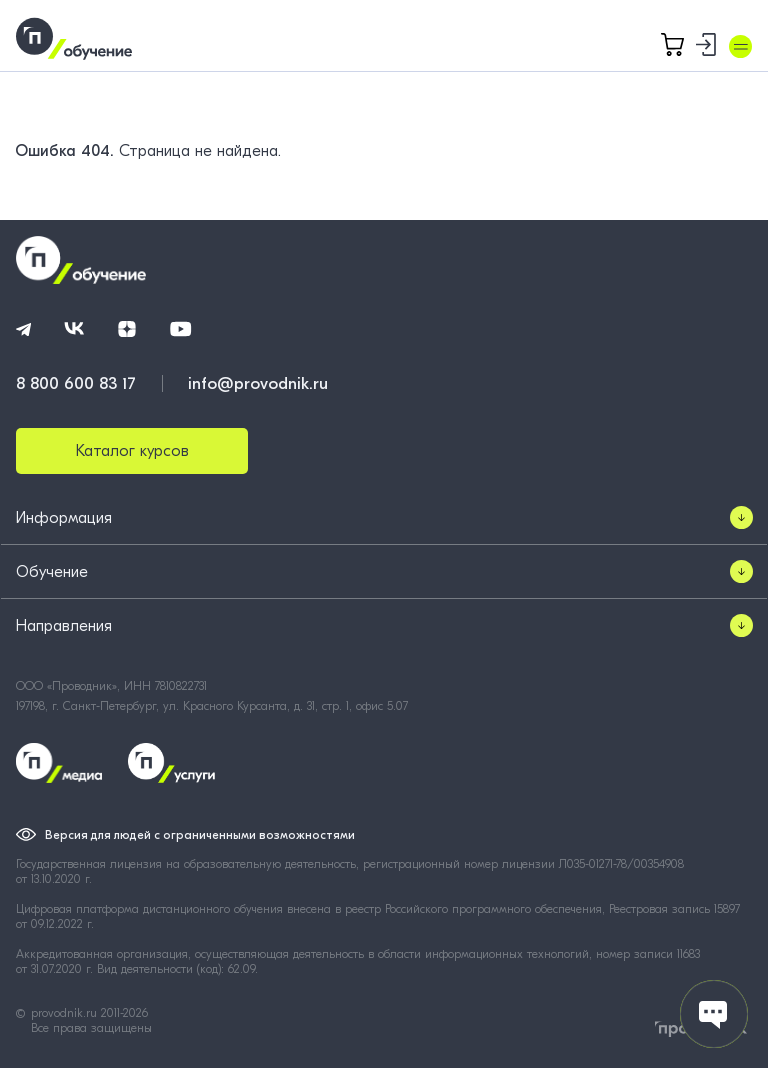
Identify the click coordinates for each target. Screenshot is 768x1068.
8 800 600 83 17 (76, 383)
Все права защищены (91, 1028)
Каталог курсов (132, 451)
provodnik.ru (66, 1013)
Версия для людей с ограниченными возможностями (200, 835)
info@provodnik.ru (258, 383)
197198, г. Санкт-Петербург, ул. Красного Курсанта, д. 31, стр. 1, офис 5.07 (212, 706)
